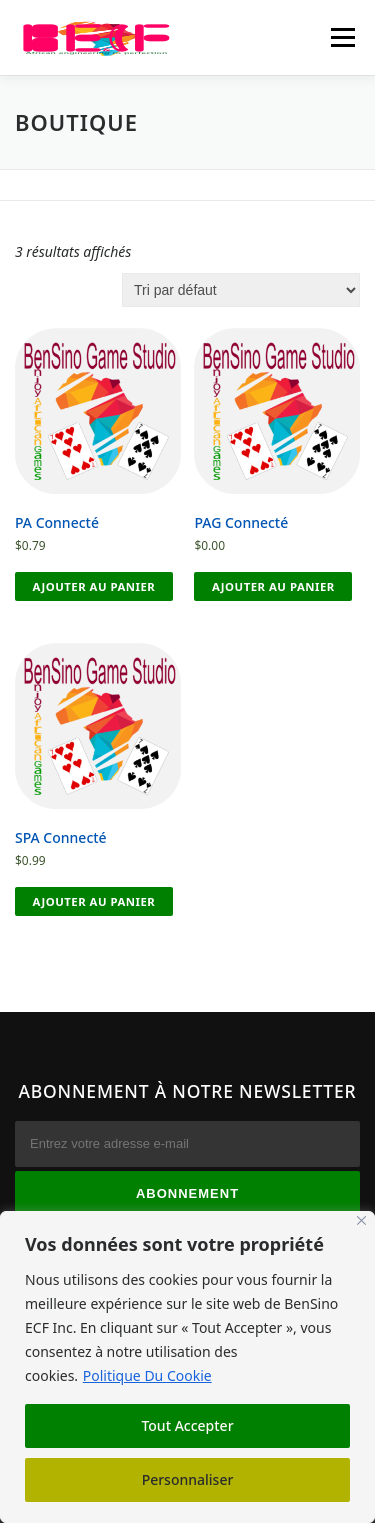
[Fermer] (361, 1220)
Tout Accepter (187, 1425)
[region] (187, 1367)
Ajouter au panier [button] (94, 586)
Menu (342, 37)
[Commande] (241, 290)
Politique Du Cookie (147, 1375)
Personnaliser (188, 1479)
